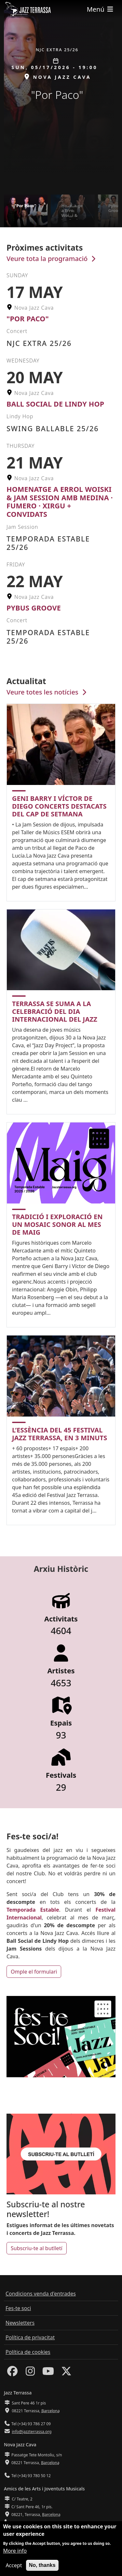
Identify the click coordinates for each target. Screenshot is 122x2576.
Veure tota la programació (52, 258)
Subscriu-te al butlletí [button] (36, 2248)
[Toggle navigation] (100, 9)
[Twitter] (66, 2373)
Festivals (61, 1775)
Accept (14, 2565)
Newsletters (20, 2322)
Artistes (61, 1671)
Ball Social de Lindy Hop (55, 404)
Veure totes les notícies (47, 692)
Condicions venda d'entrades (41, 2293)
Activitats (61, 1619)
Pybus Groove (34, 607)
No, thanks (42, 2565)
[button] (115, 97)
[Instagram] (30, 2373)
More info (15, 2550)
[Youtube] (48, 2373)
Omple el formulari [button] (34, 1971)
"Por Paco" (28, 318)
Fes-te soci (18, 2308)
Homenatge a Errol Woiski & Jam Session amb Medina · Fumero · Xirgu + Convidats (60, 501)
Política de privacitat (30, 2337)
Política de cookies (28, 2352)
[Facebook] (12, 2373)
